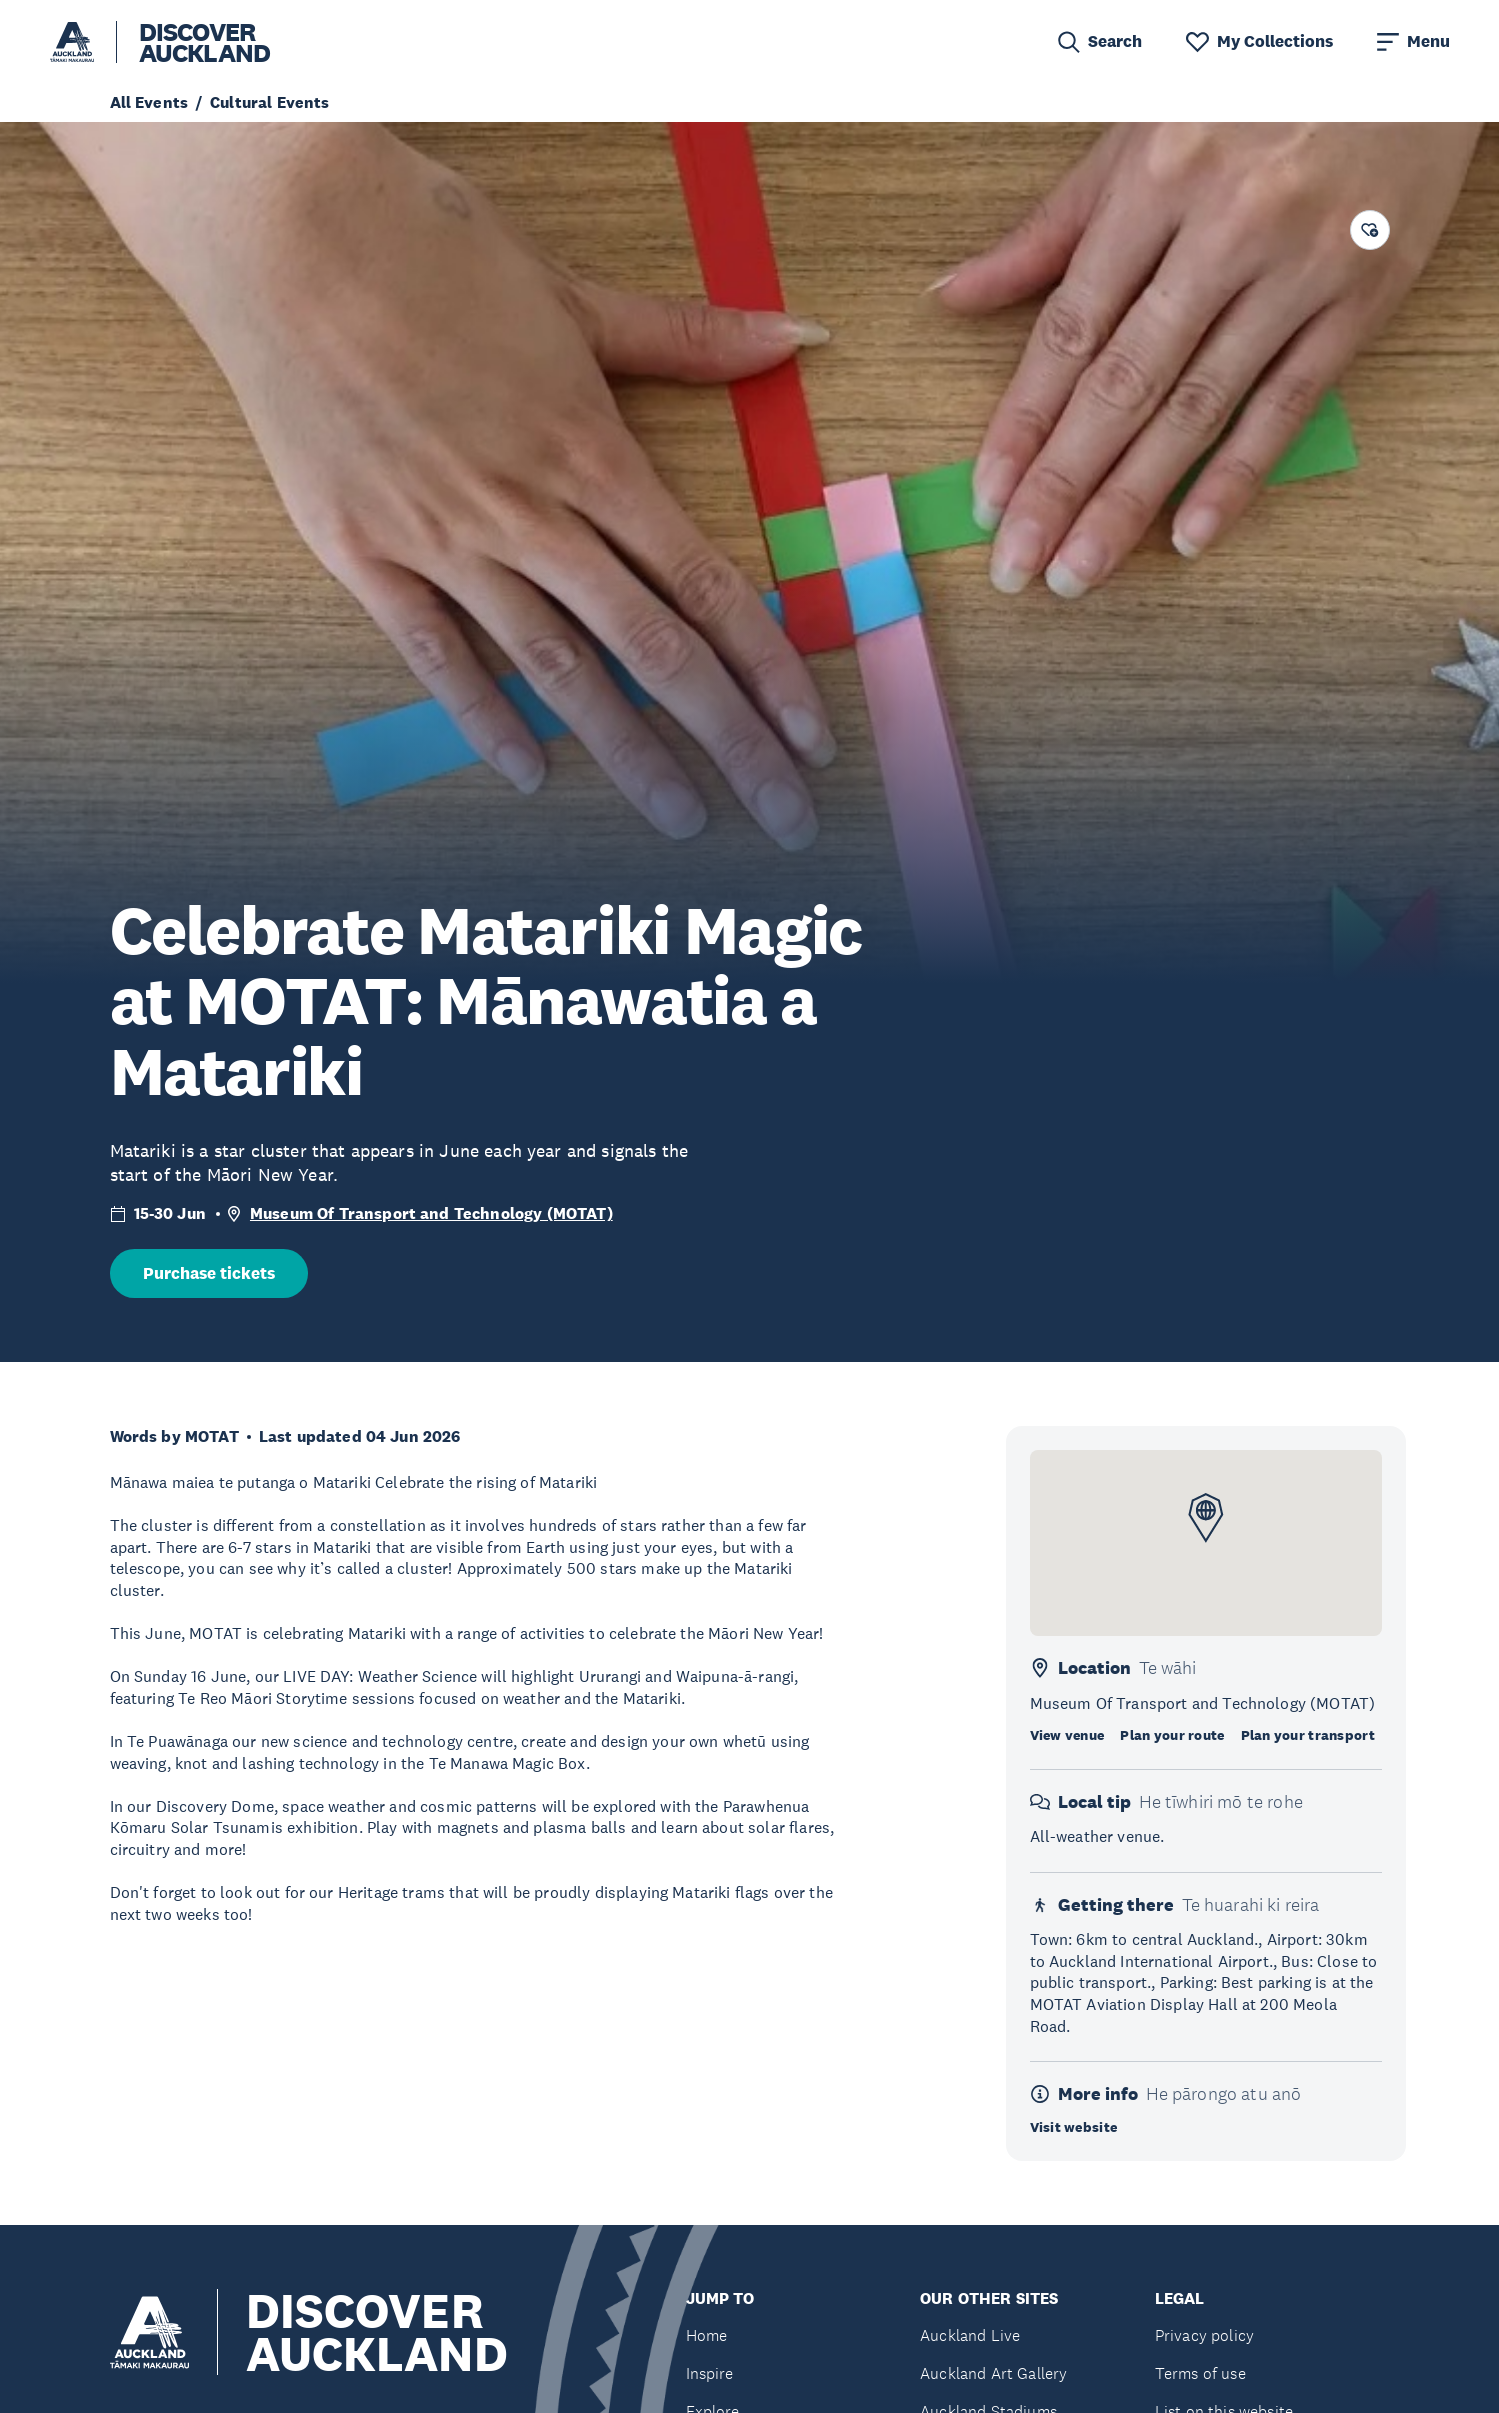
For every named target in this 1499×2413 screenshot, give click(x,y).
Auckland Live (970, 2335)
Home (707, 2335)
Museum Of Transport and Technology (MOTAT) (431, 1213)
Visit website (1074, 2127)
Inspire (710, 2373)
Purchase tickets (209, 1273)
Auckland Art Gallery (993, 2373)
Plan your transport (1308, 1735)
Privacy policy (1204, 2335)
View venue (1067, 1735)
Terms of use (1200, 2373)
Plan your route (1172, 1735)
